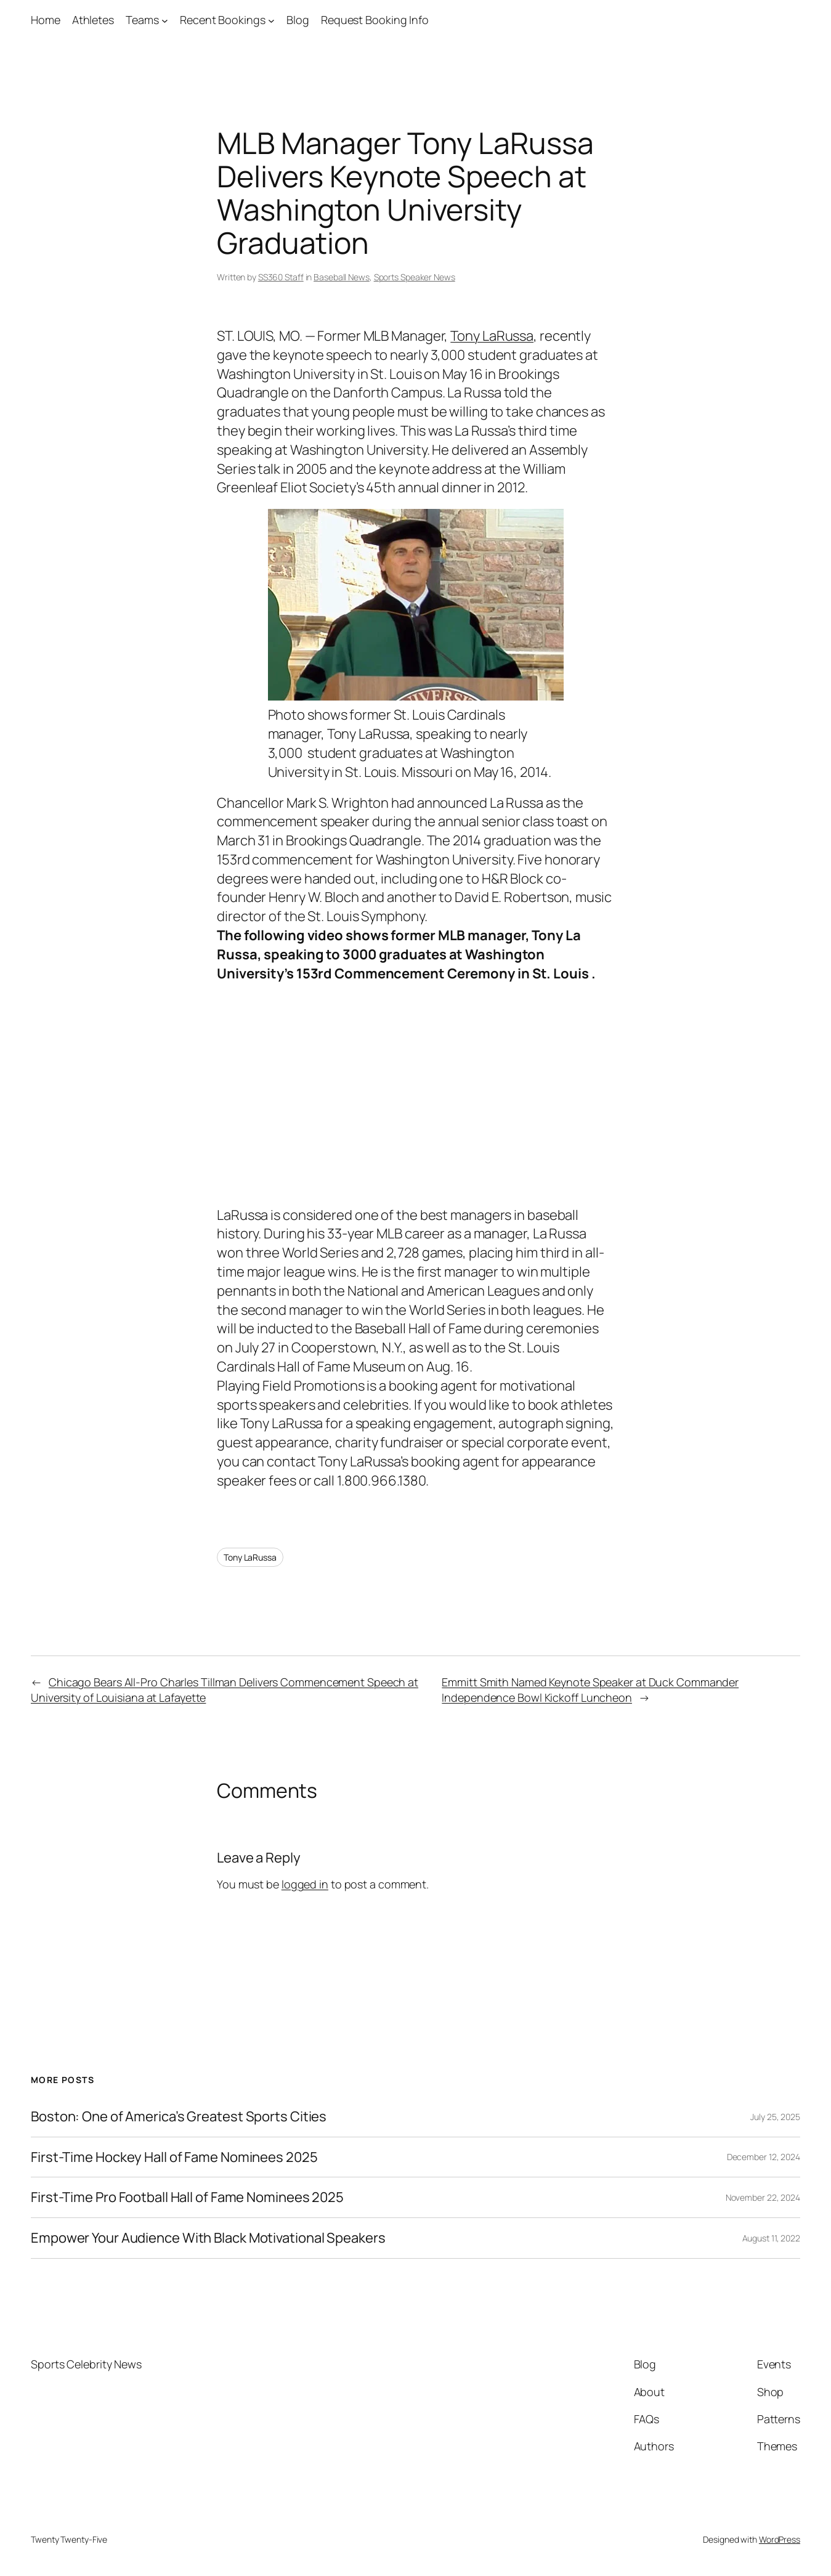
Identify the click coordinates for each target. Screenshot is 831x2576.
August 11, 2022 (771, 2238)
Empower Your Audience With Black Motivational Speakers (208, 2238)
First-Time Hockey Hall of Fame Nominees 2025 (174, 2157)
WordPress (779, 2539)
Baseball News (342, 277)
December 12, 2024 (763, 2157)
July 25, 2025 (775, 2117)
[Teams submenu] (164, 20)
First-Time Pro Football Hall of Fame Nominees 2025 (187, 2197)
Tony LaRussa (491, 336)
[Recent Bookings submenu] (271, 20)
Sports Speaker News (414, 277)
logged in (305, 1884)
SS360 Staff (281, 277)
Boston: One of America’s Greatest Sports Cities (178, 2116)
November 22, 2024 (763, 2197)
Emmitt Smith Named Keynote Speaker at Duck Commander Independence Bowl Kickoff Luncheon (590, 1690)
